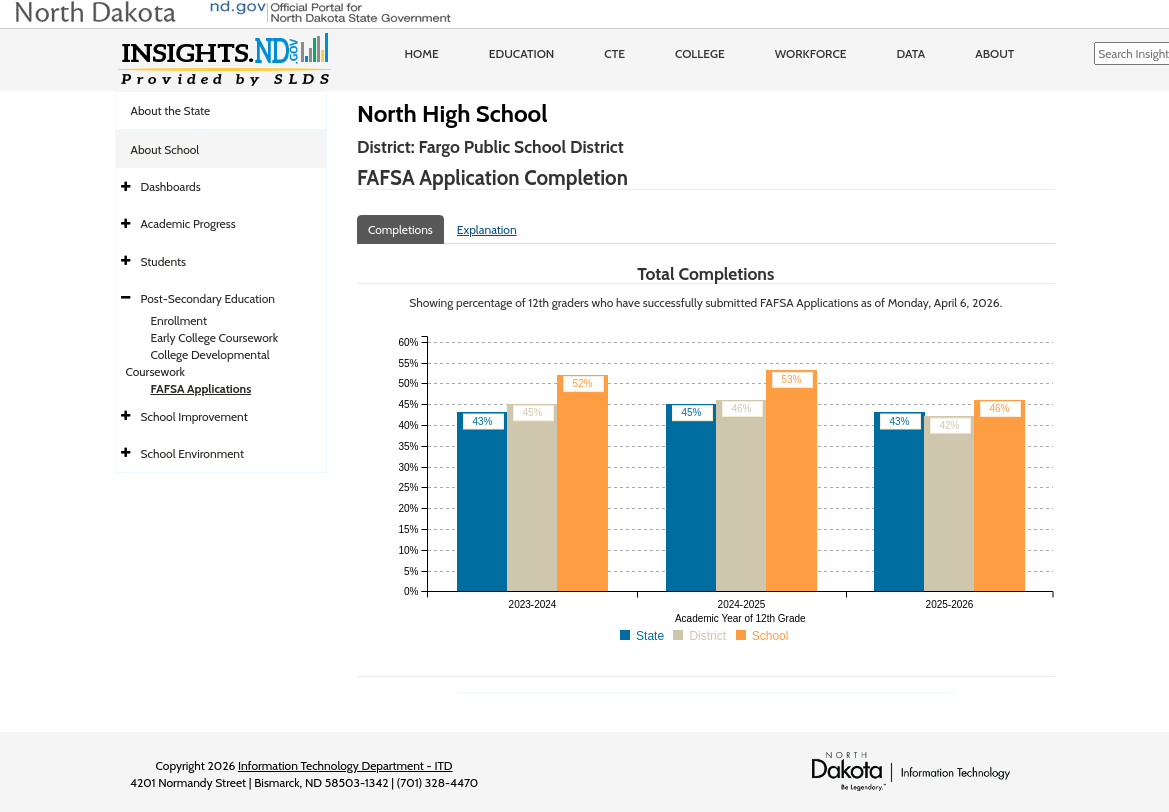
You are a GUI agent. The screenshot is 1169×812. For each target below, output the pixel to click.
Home (422, 53)
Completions (400, 229)
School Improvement (194, 416)
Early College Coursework (215, 337)
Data (911, 53)
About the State (171, 110)
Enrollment (179, 320)
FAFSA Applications (201, 388)
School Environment (193, 453)
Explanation (487, 229)
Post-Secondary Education (208, 298)
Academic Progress (188, 223)
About (994, 53)
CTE (614, 53)
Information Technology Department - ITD (345, 765)
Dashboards (171, 186)
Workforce (811, 53)
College (700, 53)
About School (165, 149)
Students (164, 261)
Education (522, 53)
